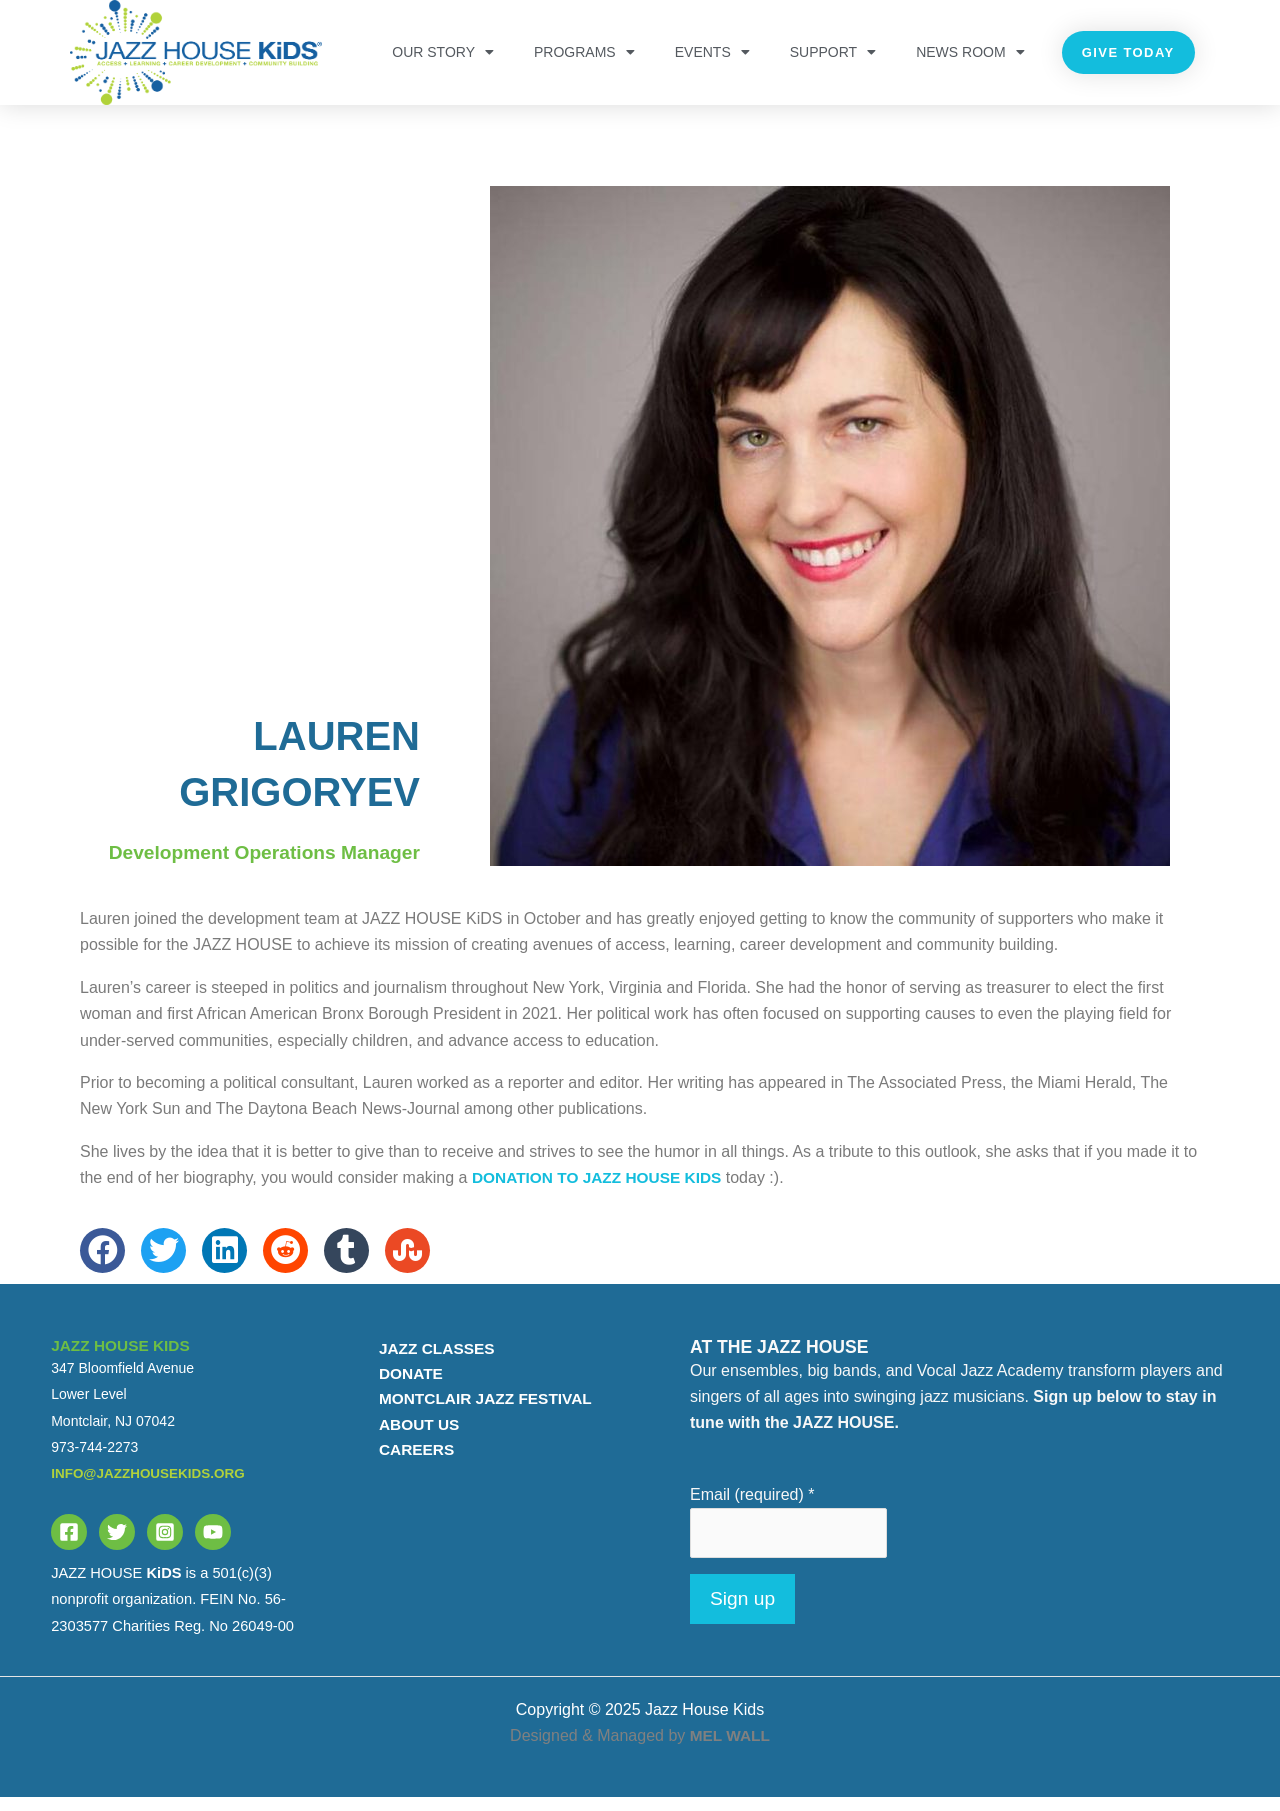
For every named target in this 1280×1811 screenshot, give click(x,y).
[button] (102, 1262)
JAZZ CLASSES (431, 1360)
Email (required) (752, 1506)
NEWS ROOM (970, 52)
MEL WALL (729, 1749)
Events (712, 52)
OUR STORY (443, 52)
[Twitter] (117, 1544)
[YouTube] (213, 1544)
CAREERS (410, 1466)
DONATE (404, 1387)
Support (833, 52)
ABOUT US (413, 1439)
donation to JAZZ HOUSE (601, 1190)
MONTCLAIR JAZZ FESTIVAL (481, 1413)
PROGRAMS (584, 52)
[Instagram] (165, 1544)
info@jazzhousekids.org (151, 1486)
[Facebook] (69, 1544)
